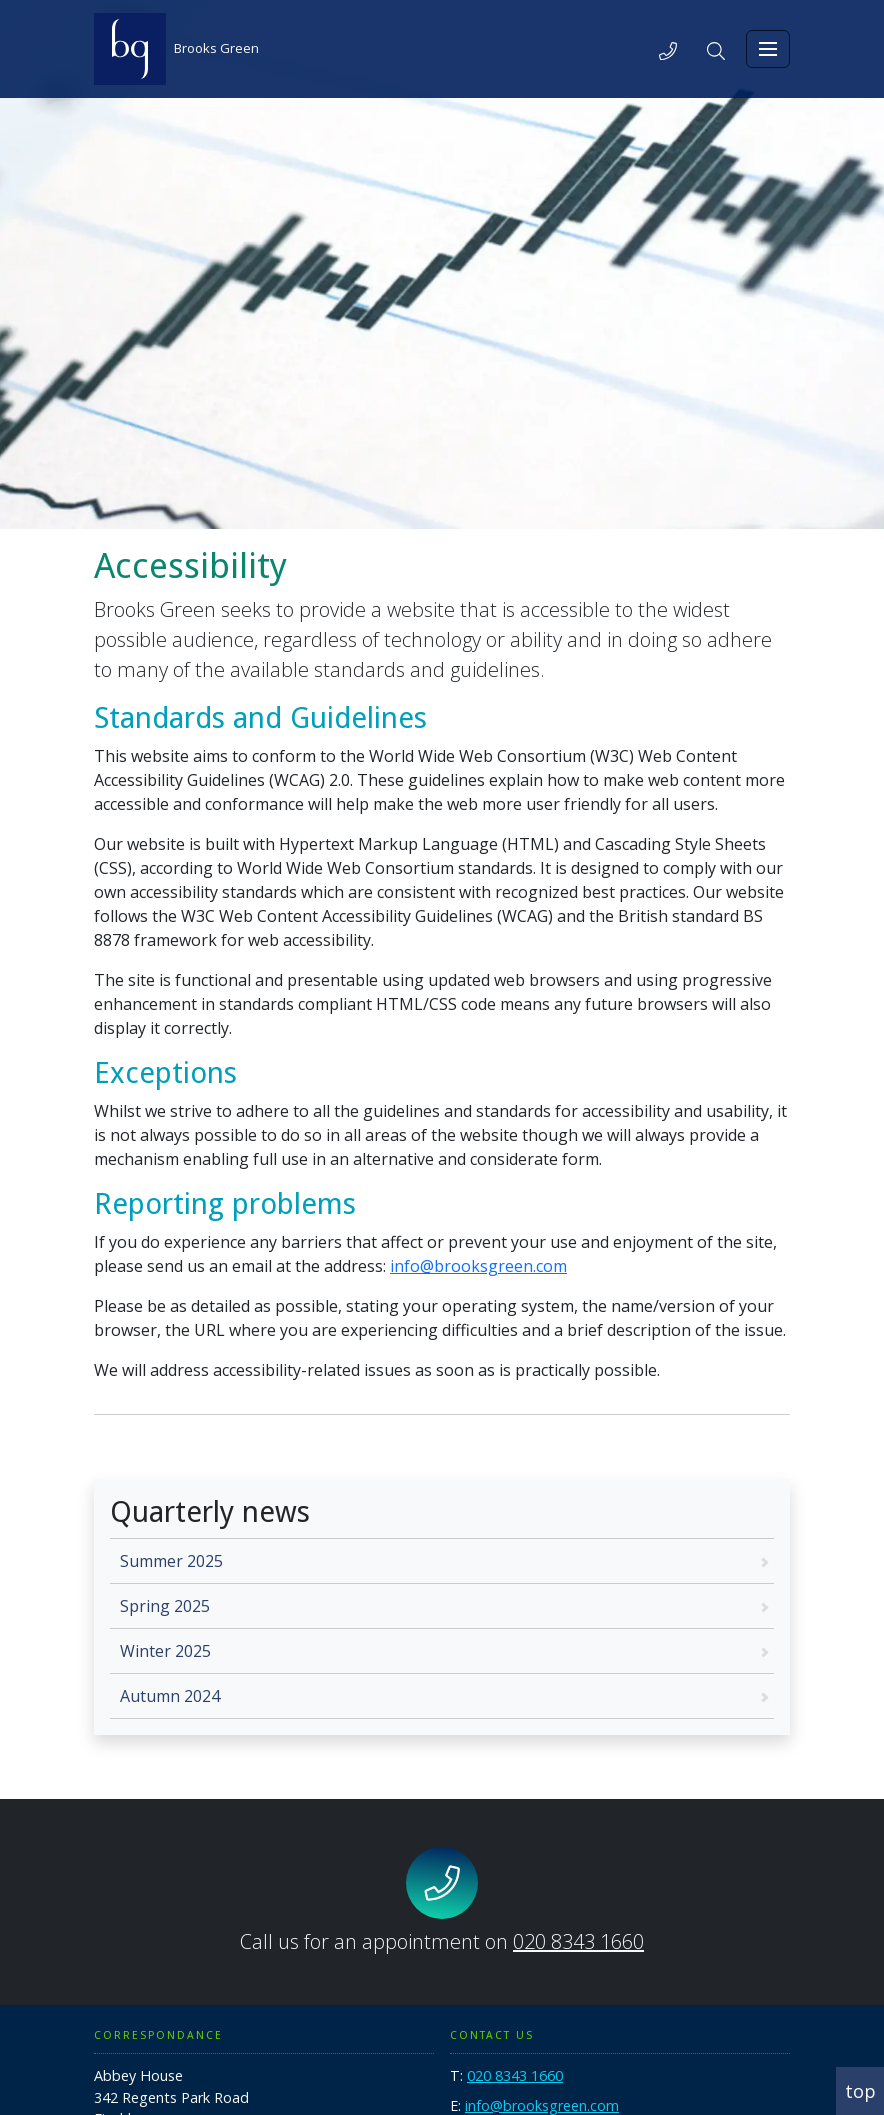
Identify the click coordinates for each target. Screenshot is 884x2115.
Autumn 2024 (170, 1696)
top (860, 2091)
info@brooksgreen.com (478, 1266)
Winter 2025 (165, 1651)
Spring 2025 (165, 1606)
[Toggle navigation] (768, 49)
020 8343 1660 (578, 1941)
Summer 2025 (171, 1561)
